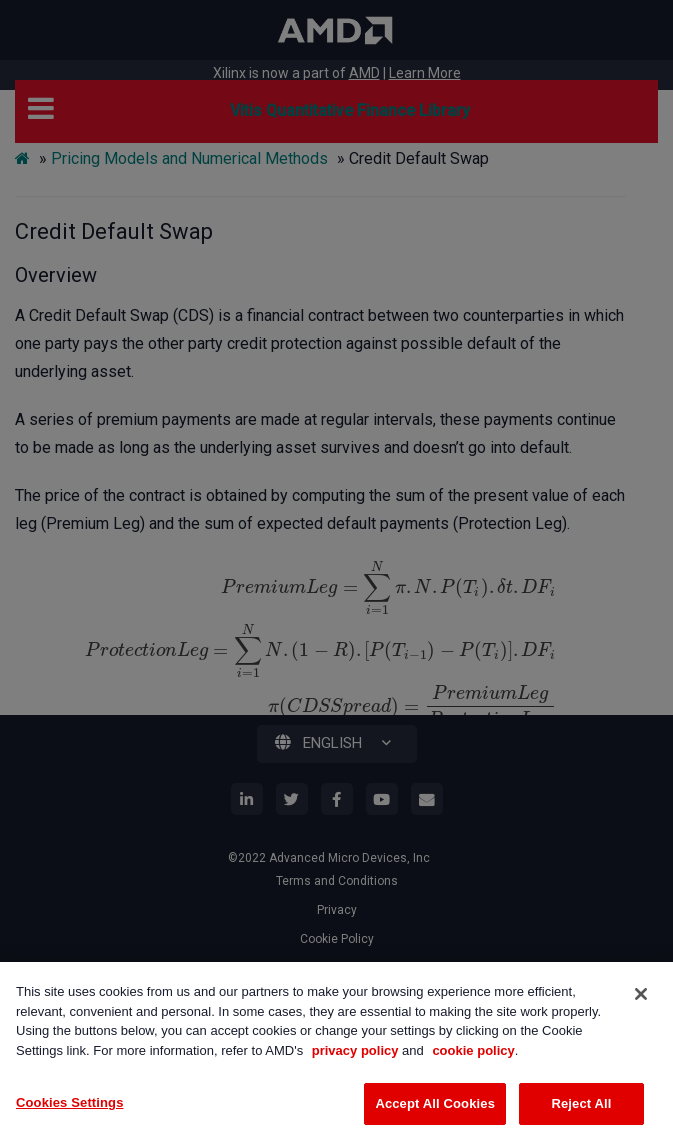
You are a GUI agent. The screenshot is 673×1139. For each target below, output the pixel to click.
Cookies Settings (70, 1102)
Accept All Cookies (435, 1103)
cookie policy (473, 1050)
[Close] (641, 994)
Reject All (581, 1103)
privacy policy (355, 1050)
